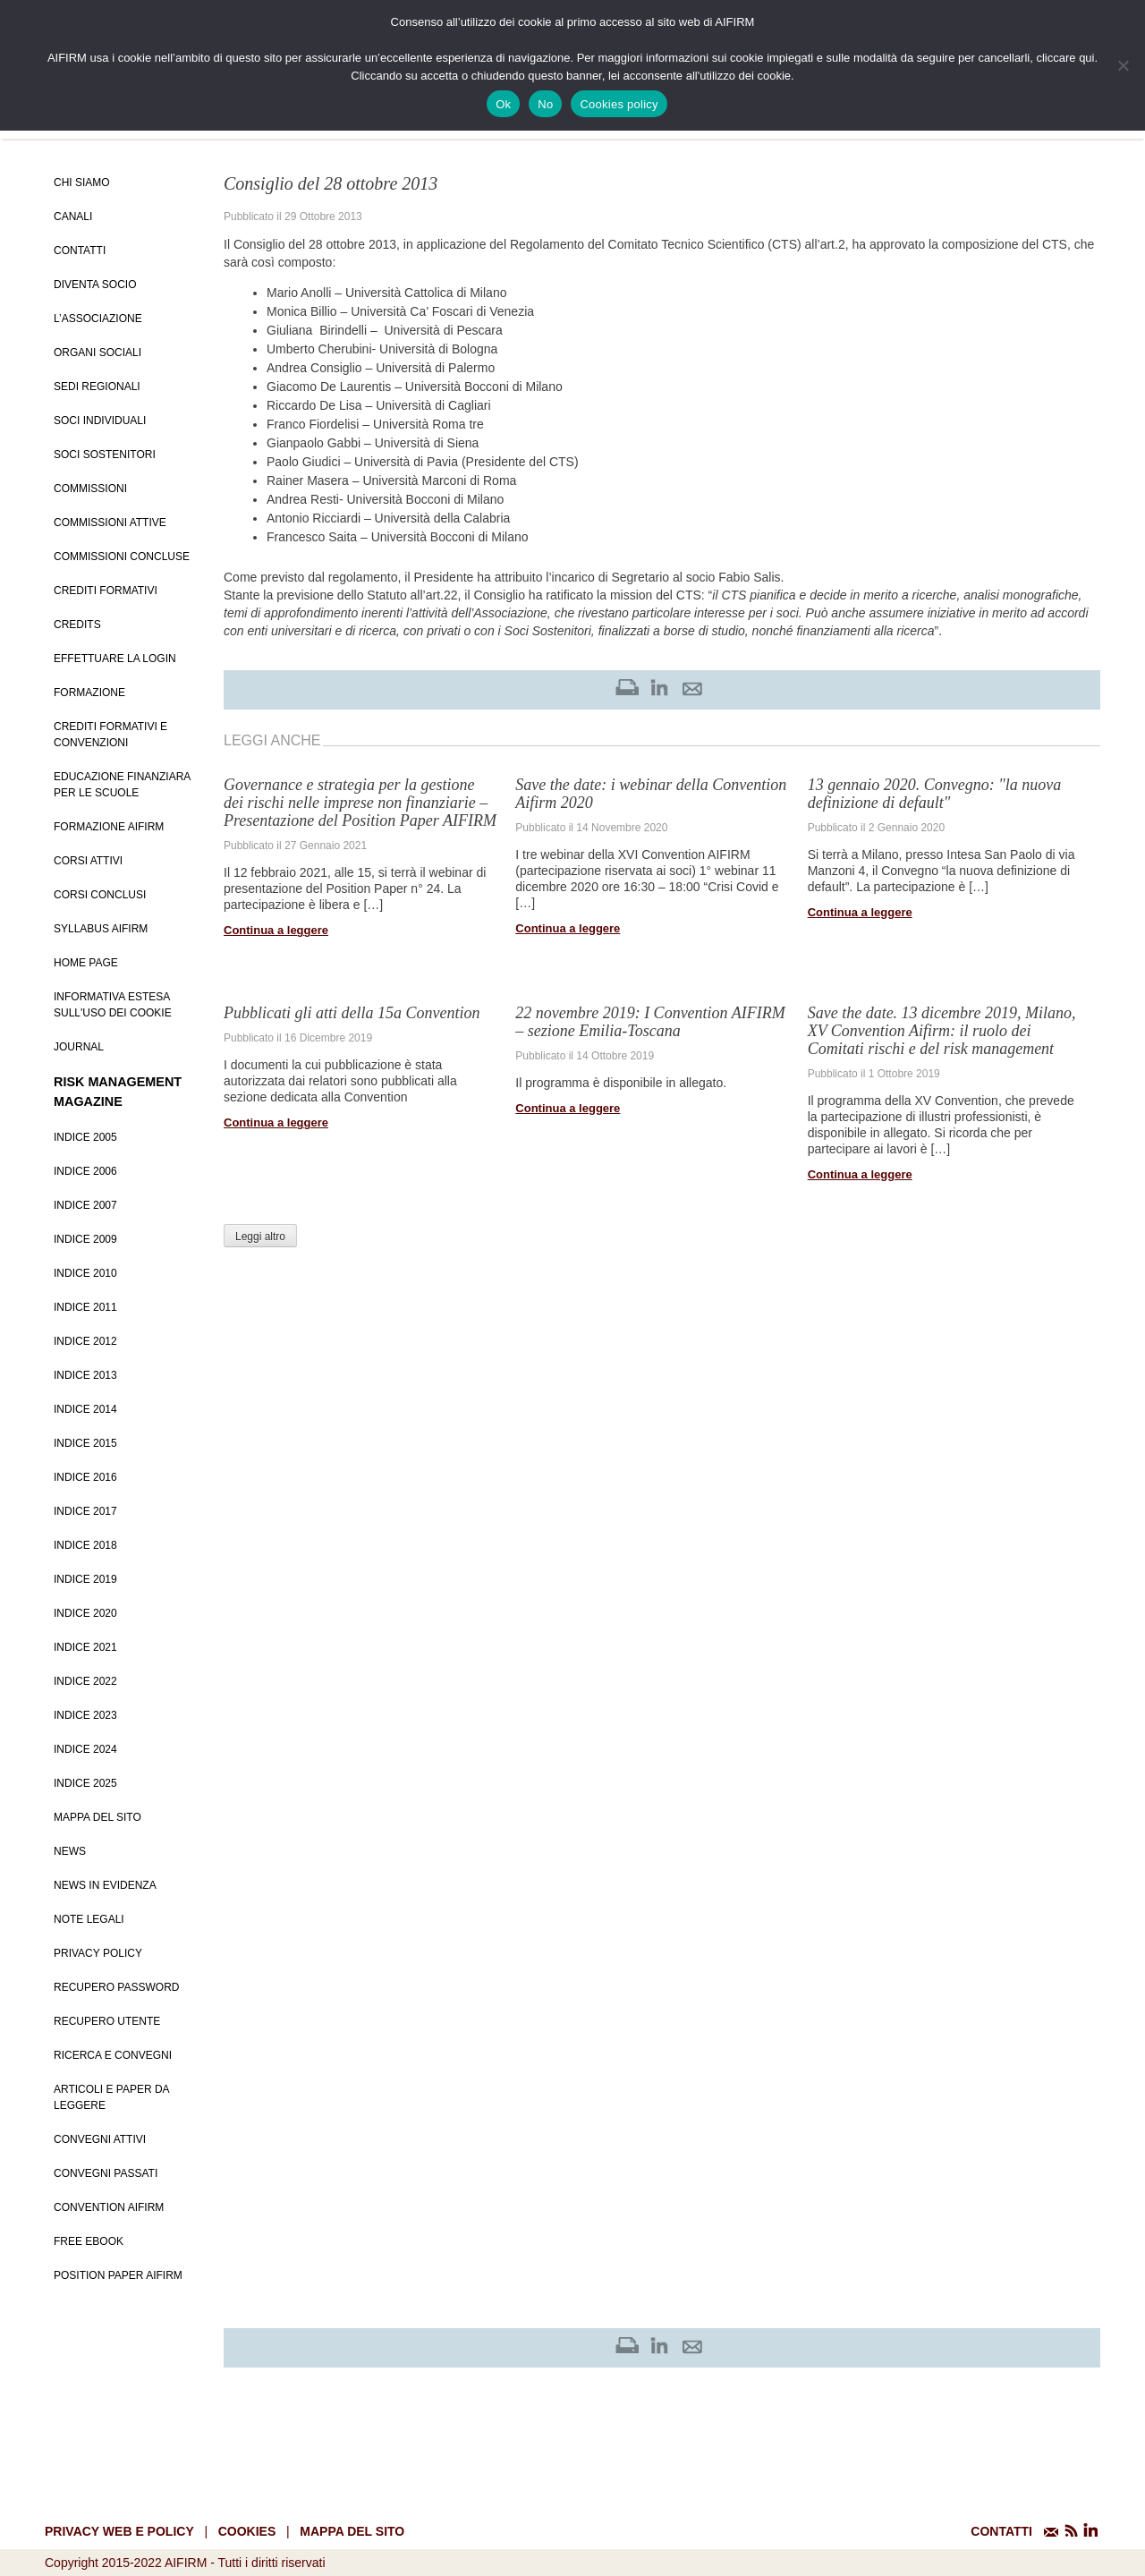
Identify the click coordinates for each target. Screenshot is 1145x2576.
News (70, 1851)
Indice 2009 (85, 1239)
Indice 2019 (85, 1579)
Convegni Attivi (100, 2139)
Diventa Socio (95, 284)
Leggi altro (260, 1236)
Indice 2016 (85, 1477)
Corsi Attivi (88, 860)
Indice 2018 (85, 1545)
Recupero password (116, 1987)
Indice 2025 (85, 1783)
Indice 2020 (85, 1613)
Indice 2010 (85, 1273)
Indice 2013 (85, 1375)
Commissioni (90, 488)
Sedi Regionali (97, 386)
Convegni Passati (105, 2173)
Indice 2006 (85, 1171)
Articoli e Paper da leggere (111, 2097)
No (545, 104)
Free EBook (88, 2241)
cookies (247, 2531)
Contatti (80, 250)
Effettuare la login (115, 658)
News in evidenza (105, 1885)
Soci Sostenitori (105, 454)
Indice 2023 (85, 1715)
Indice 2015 (85, 1443)
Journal (79, 1047)
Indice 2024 (85, 1749)
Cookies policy (618, 104)
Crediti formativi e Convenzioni (110, 734)
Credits (77, 624)
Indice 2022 (85, 1681)
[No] (1123, 65)
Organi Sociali (97, 352)
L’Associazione (98, 318)
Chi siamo (82, 182)
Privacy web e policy (119, 2531)
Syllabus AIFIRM (101, 928)
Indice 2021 (85, 1647)
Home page (86, 962)
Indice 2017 (85, 1511)
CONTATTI (1001, 2531)
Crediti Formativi (105, 590)
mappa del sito (352, 2531)
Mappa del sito (97, 1817)
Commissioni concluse (122, 556)
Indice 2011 (85, 1307)
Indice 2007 (85, 1205)
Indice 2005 (85, 1137)
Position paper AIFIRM (118, 2275)
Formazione (89, 692)
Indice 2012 (85, 1341)
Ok (503, 104)
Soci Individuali (100, 420)
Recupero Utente (107, 2021)
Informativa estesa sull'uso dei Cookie (113, 1004)
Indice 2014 (85, 1409)
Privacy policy (98, 1953)
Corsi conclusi (100, 894)
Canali (73, 216)
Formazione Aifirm (109, 826)
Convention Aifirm (109, 2207)
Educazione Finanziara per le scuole (122, 784)
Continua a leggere (276, 930)
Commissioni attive (110, 522)
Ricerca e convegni (113, 2055)
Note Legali (89, 1919)
